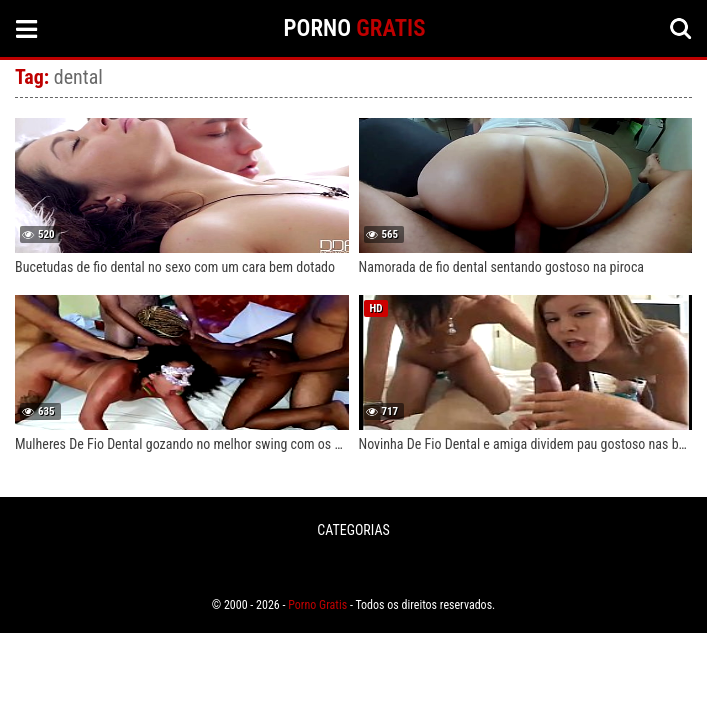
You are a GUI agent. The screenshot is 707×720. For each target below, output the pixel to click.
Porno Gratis (317, 605)
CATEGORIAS (353, 530)
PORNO (355, 28)
